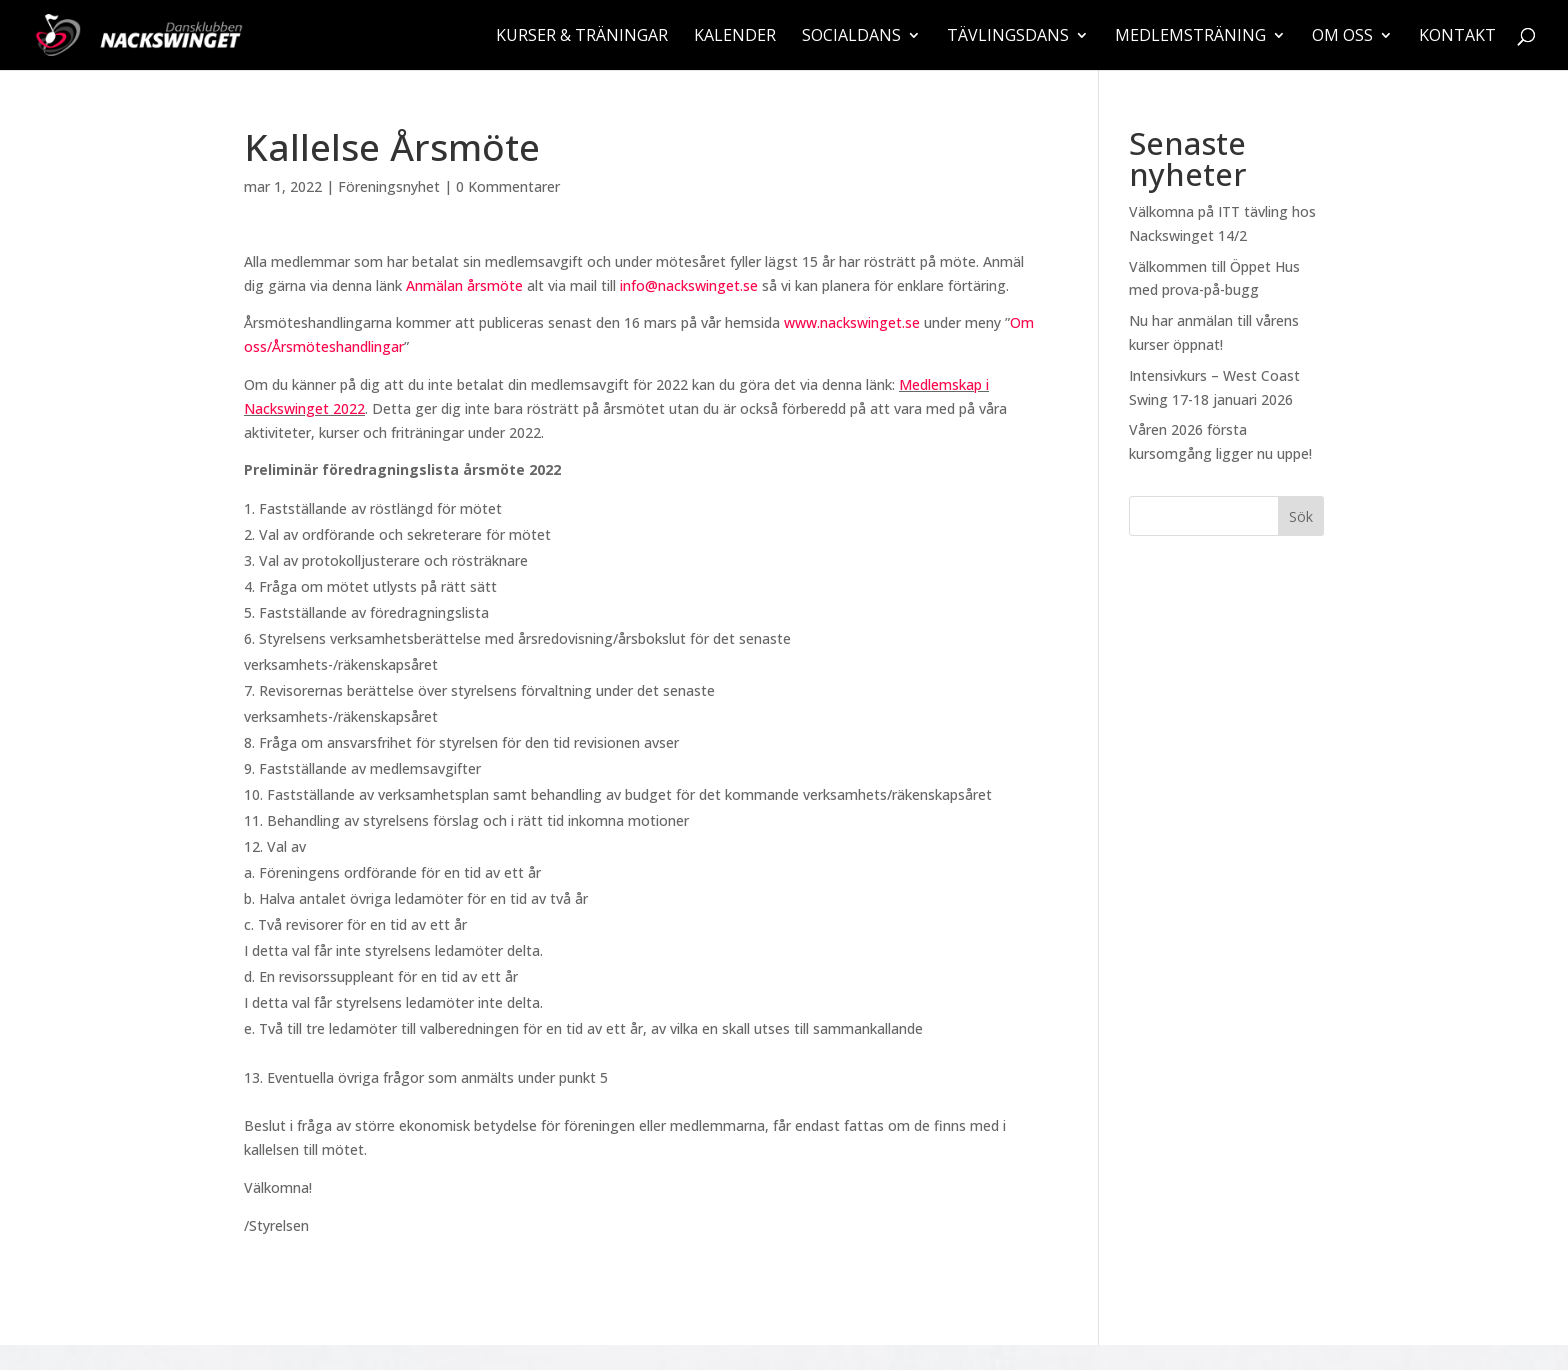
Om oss (1342, 37)
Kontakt (1457, 37)
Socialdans (851, 37)
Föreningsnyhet (389, 186)
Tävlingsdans (1008, 37)
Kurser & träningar (582, 37)
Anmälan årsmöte (464, 285)
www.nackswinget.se (852, 322)
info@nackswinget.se (689, 285)
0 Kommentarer (508, 186)
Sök (1301, 516)
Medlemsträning (1190, 37)
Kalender (735, 37)
